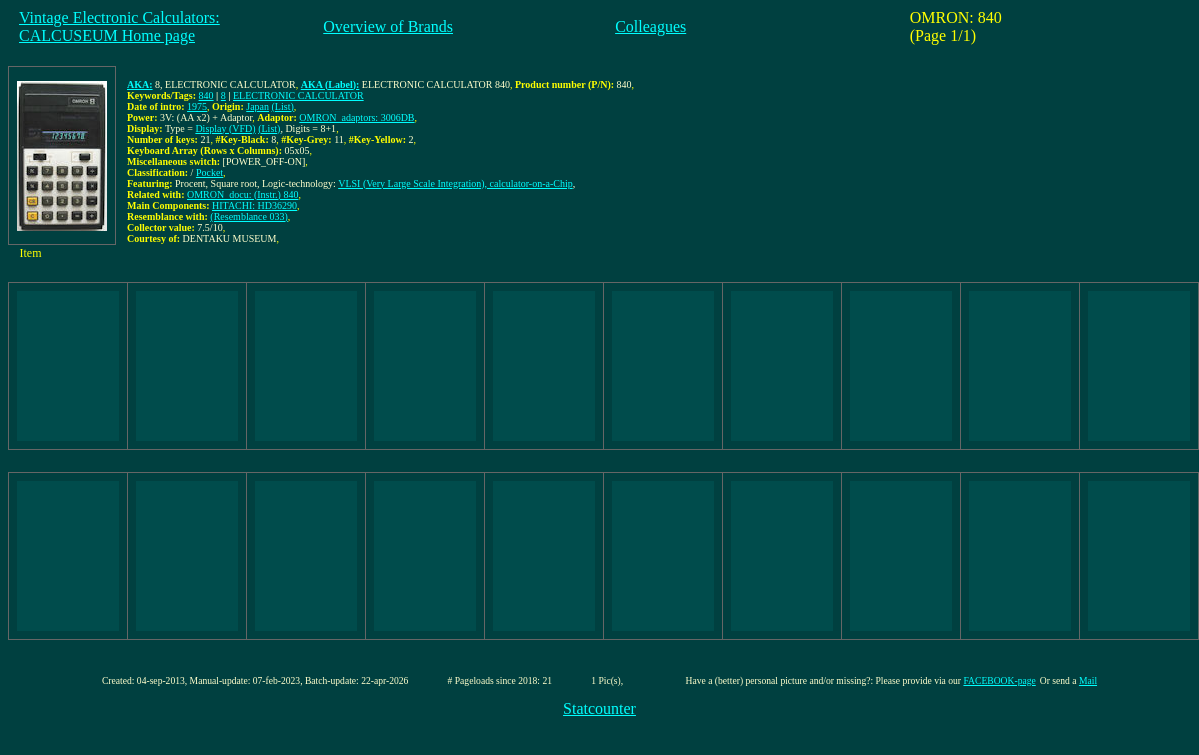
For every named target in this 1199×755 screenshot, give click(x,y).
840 (206, 95)
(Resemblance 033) (248, 216)
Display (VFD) (225, 128)
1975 (197, 106)
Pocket (209, 172)
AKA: (140, 84)
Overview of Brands (388, 26)
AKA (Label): (330, 84)
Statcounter (599, 708)
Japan (257, 106)
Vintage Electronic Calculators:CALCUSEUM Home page (119, 26)
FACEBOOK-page (999, 680)
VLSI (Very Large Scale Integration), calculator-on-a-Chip (455, 183)
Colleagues (650, 26)
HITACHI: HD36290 (254, 205)
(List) (283, 106)
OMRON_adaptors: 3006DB (356, 117)
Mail (1088, 680)
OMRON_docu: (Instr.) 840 (242, 194)
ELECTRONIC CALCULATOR (298, 95)
